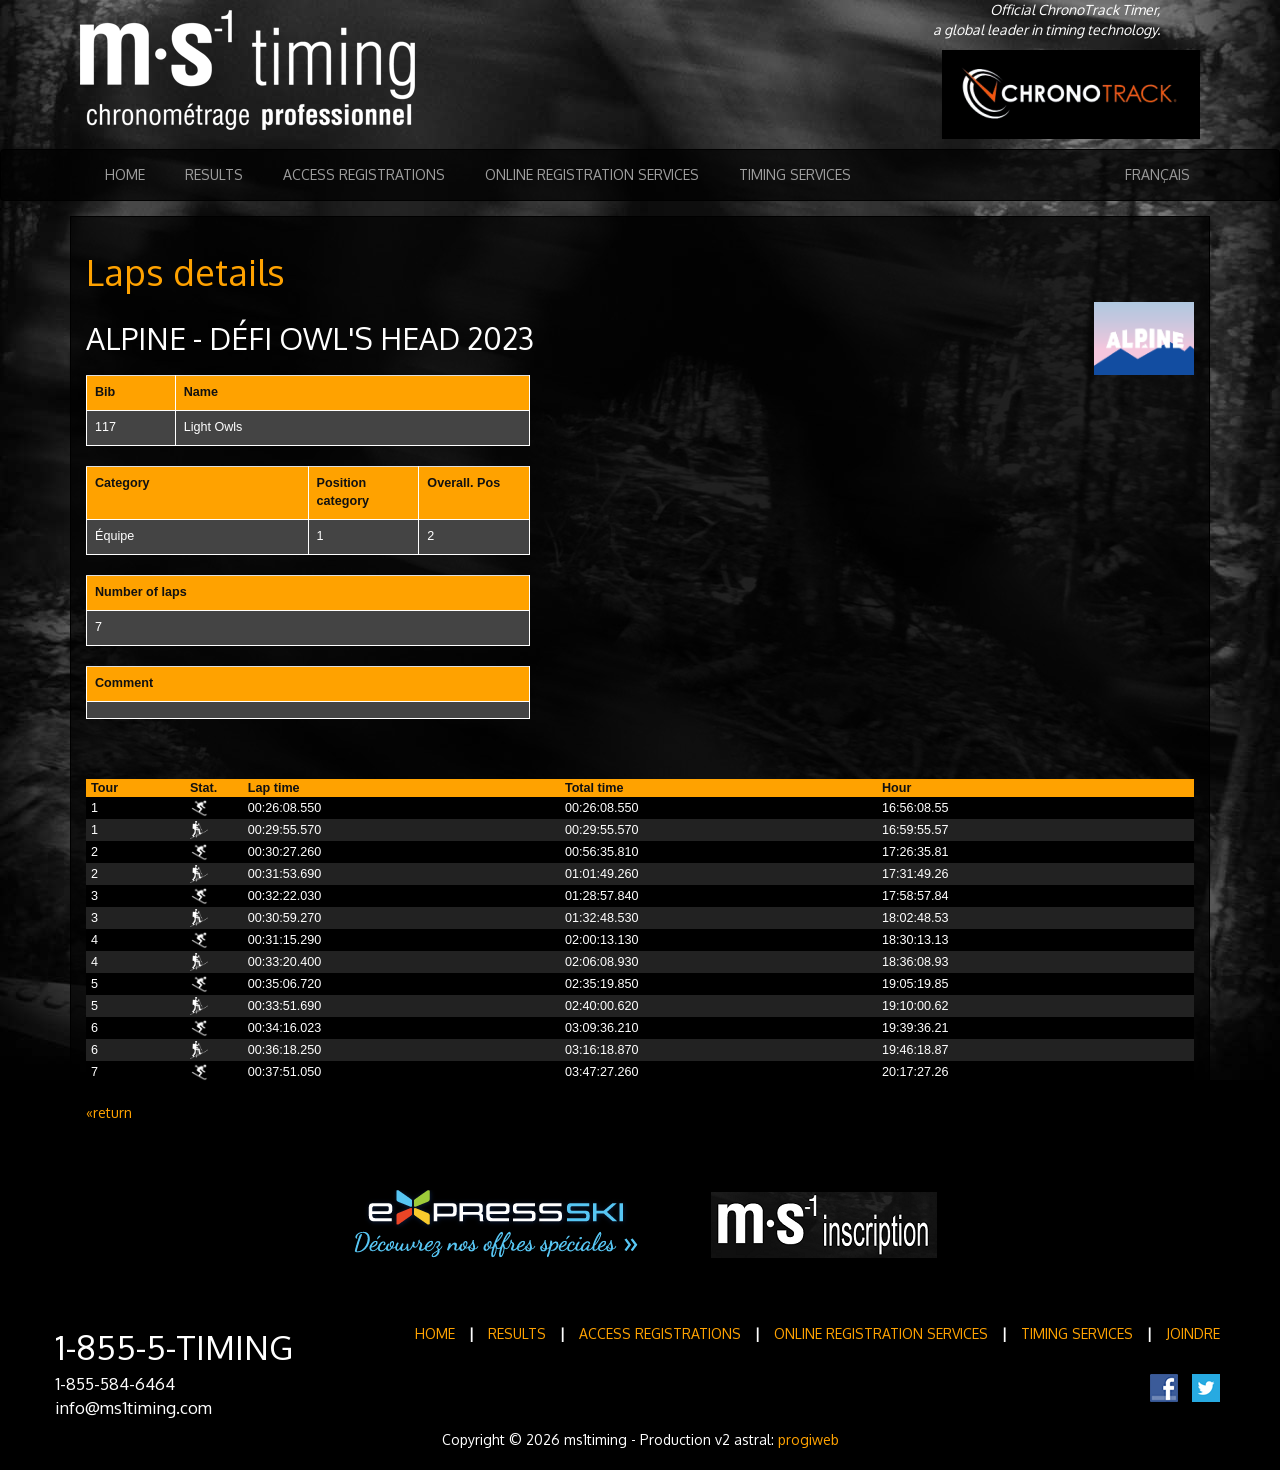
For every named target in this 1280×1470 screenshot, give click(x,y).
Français (1157, 174)
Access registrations (364, 174)
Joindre (1193, 1333)
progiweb (808, 1439)
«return (109, 1112)
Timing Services (795, 174)
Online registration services (592, 174)
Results (214, 174)
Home (125, 174)
